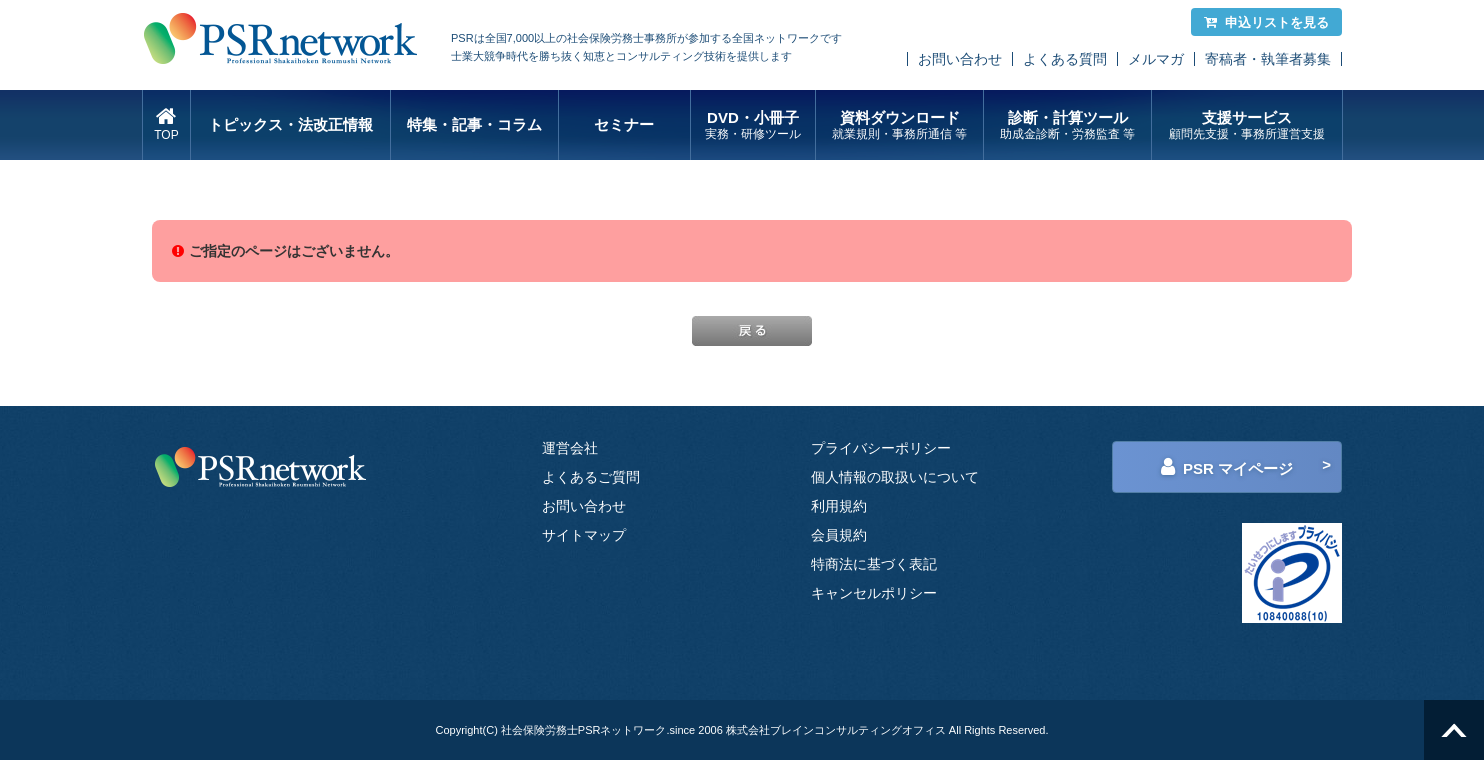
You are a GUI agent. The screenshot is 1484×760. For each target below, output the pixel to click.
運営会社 (570, 448)
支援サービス (1246, 125)
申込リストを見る (1266, 22)
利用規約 (839, 506)
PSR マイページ (1227, 467)
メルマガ (1156, 59)
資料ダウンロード (899, 125)
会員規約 (839, 535)
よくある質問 (1065, 59)
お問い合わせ (960, 59)
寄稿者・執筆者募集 (1268, 59)
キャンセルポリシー (874, 593)
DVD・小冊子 (753, 125)
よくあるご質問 (591, 477)
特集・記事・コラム (474, 124)
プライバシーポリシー (881, 448)
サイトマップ (584, 535)
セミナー (624, 124)
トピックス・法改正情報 (290, 124)
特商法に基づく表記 (874, 564)
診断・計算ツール (1067, 125)
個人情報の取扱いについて (895, 477)
